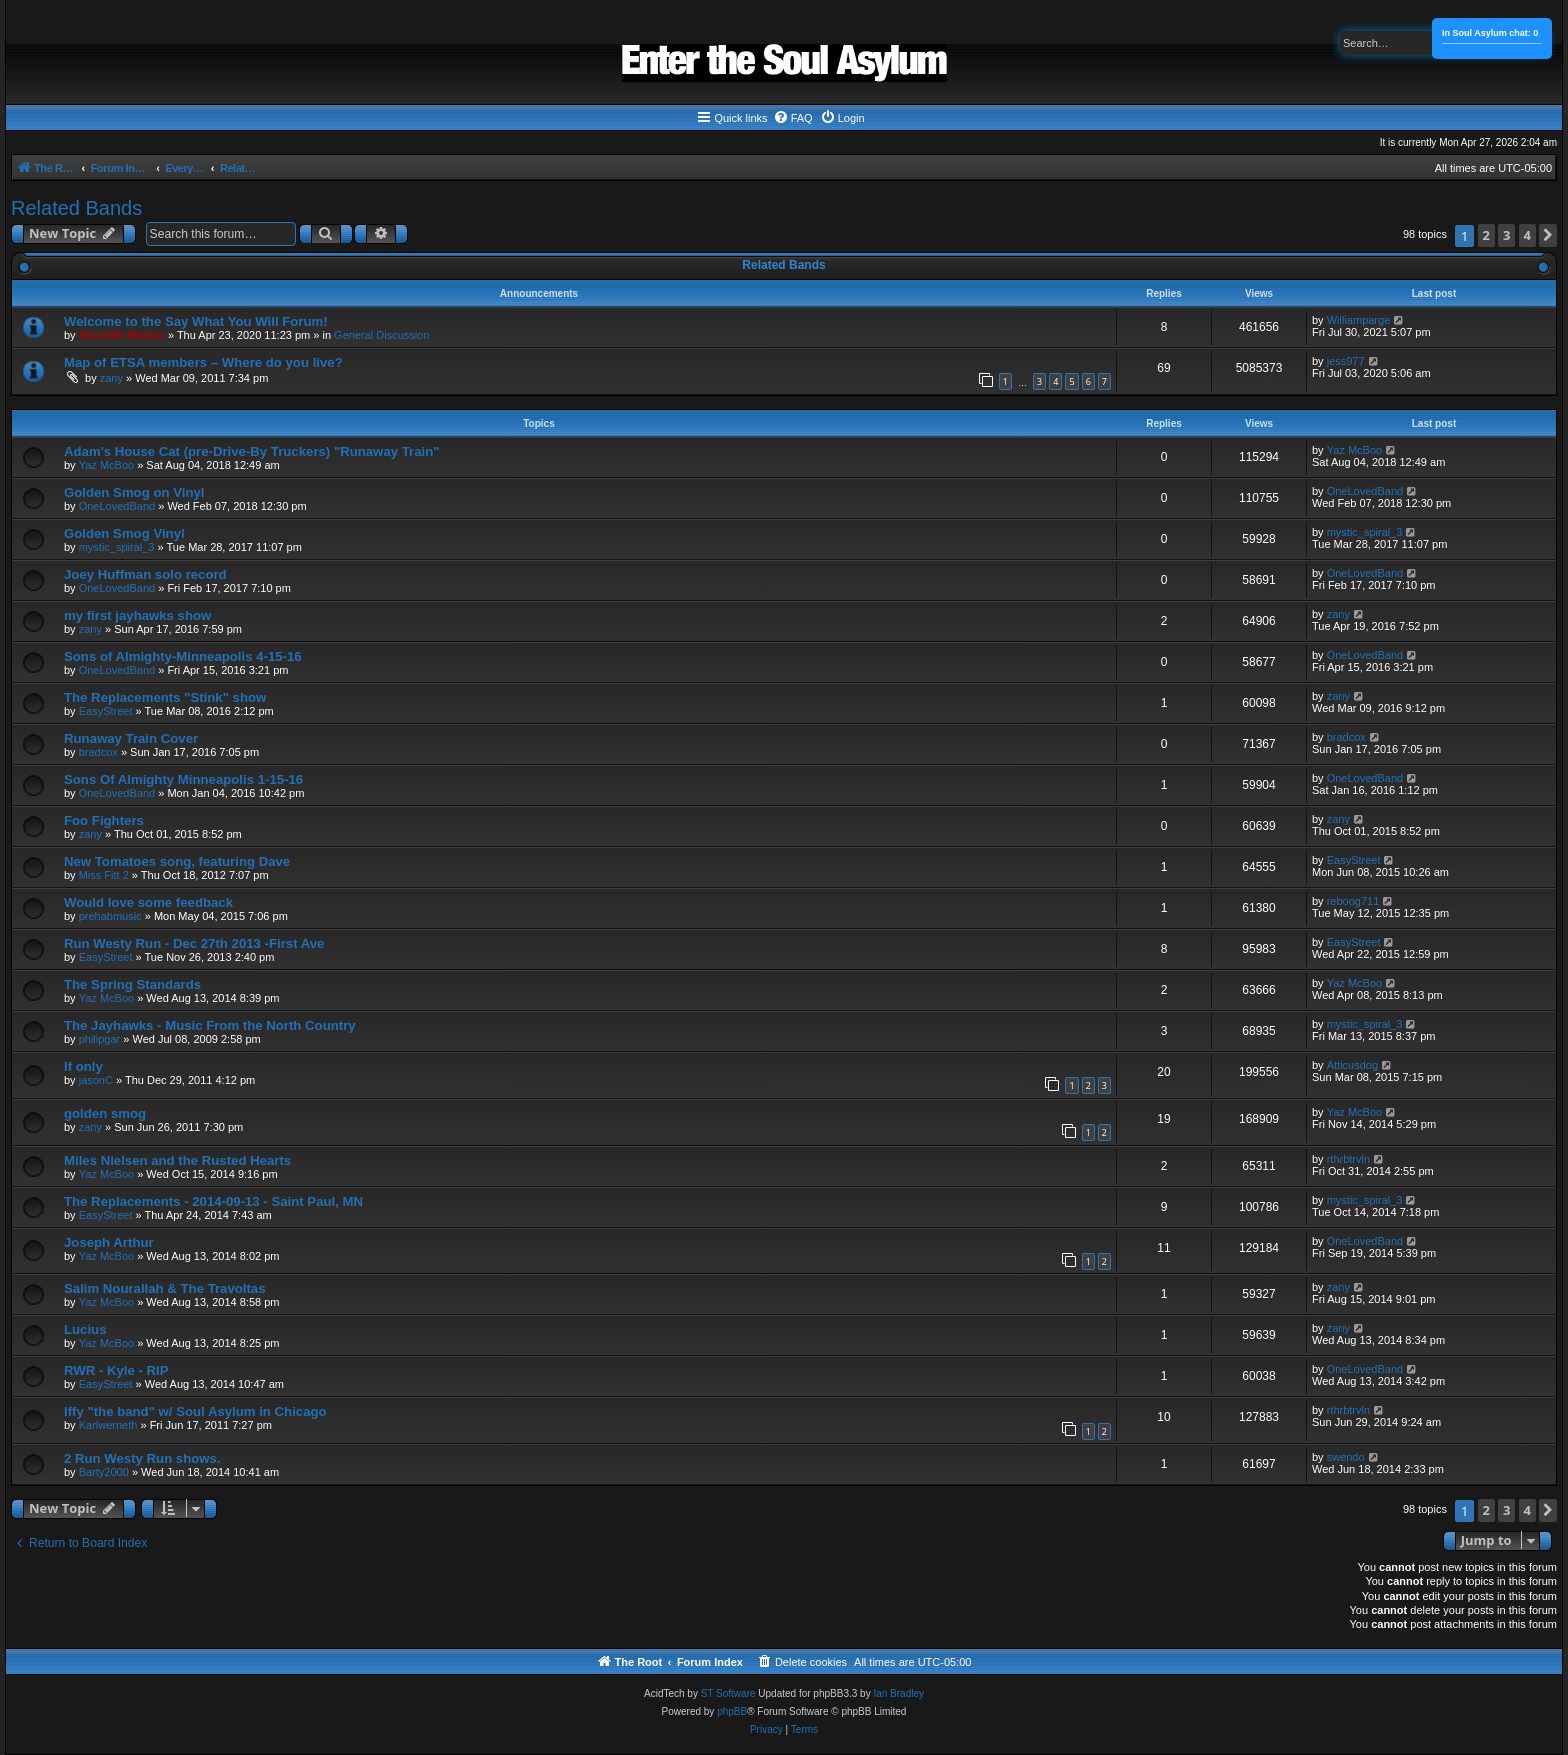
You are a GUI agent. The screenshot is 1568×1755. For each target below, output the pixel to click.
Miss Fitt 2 (104, 875)
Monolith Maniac (122, 335)
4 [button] (1527, 235)
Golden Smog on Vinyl (134, 492)
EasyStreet (106, 711)
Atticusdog (1352, 1065)
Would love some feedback (148, 902)
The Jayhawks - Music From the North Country (210, 1025)
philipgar (100, 1039)
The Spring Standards (132, 984)
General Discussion (381, 335)
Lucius (85, 1329)
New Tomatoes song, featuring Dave (177, 861)
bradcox (98, 752)
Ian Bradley (898, 1693)
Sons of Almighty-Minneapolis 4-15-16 (183, 656)
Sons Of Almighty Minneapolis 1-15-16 (183, 779)
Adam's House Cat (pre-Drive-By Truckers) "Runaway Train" (251, 451)
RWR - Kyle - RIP (116, 1370)
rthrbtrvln (1348, 1159)
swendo (1346, 1457)
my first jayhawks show (137, 615)
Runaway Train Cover (131, 738)
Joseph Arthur (109, 1242)
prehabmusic (110, 916)
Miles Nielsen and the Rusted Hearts (177, 1160)
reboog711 (1353, 901)
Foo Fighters (104, 820)
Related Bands (76, 208)
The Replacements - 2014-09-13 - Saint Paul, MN (213, 1201)
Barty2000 (104, 1472)
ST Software (728, 1693)
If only (83, 1066)
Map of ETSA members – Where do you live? (203, 362)
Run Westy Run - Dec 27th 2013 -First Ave (194, 943)
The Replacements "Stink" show (165, 697)
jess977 (1346, 361)
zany (111, 378)
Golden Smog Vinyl (124, 533)
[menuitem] (793, 118)
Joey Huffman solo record (145, 574)
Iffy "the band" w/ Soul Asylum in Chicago (195, 1411)
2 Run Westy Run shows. (142, 1458)
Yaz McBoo (106, 465)
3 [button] (1506, 235)
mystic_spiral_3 (117, 547)
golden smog (105, 1113)
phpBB (732, 1711)
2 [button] (1486, 235)
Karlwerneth (108, 1425)
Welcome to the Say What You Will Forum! (196, 321)
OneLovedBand (117, 506)
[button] (1548, 235)
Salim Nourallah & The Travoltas (165, 1288)
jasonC (96, 1080)
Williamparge (1359, 320)
